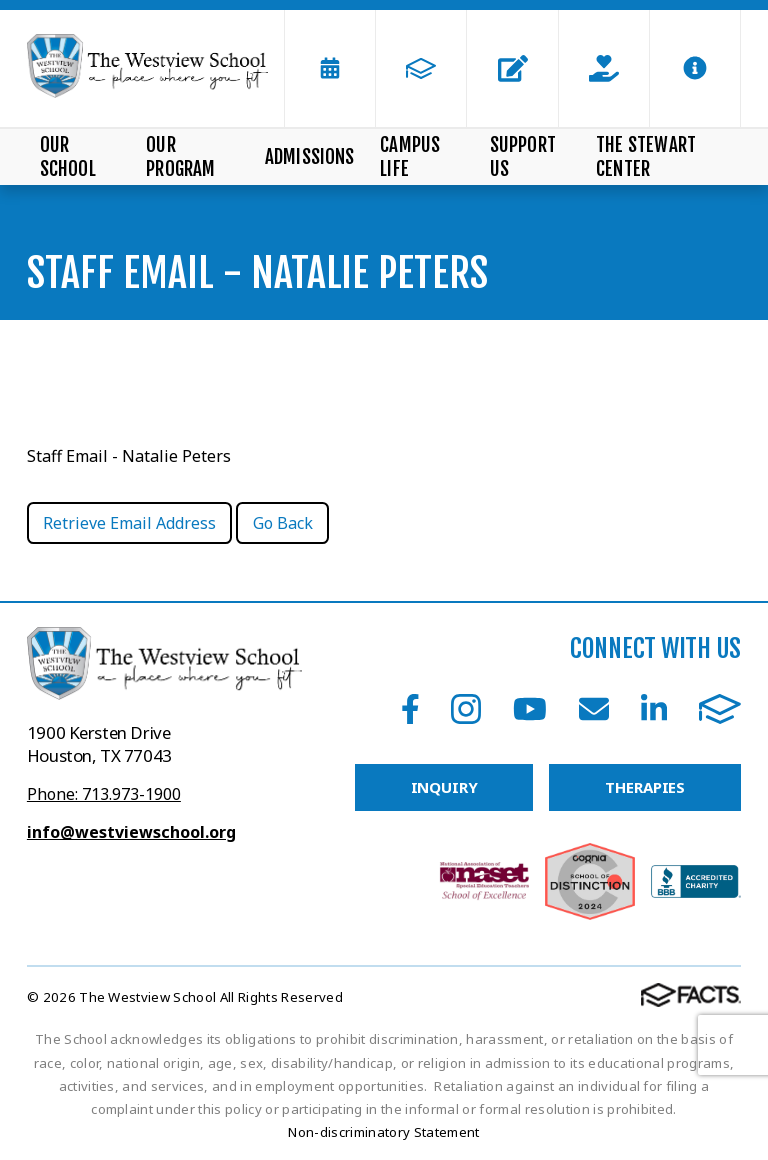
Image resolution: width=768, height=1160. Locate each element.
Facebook (410, 709)
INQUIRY (444, 787)
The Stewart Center (646, 157)
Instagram (466, 709)
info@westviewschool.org (131, 832)
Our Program (180, 157)
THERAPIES (645, 787)
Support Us (523, 157)
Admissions (310, 157)
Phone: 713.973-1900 (104, 794)
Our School (68, 157)
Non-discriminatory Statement (383, 1132)
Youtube (530, 709)
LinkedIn (654, 709)
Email (594, 709)
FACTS (720, 709)
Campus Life (410, 157)
